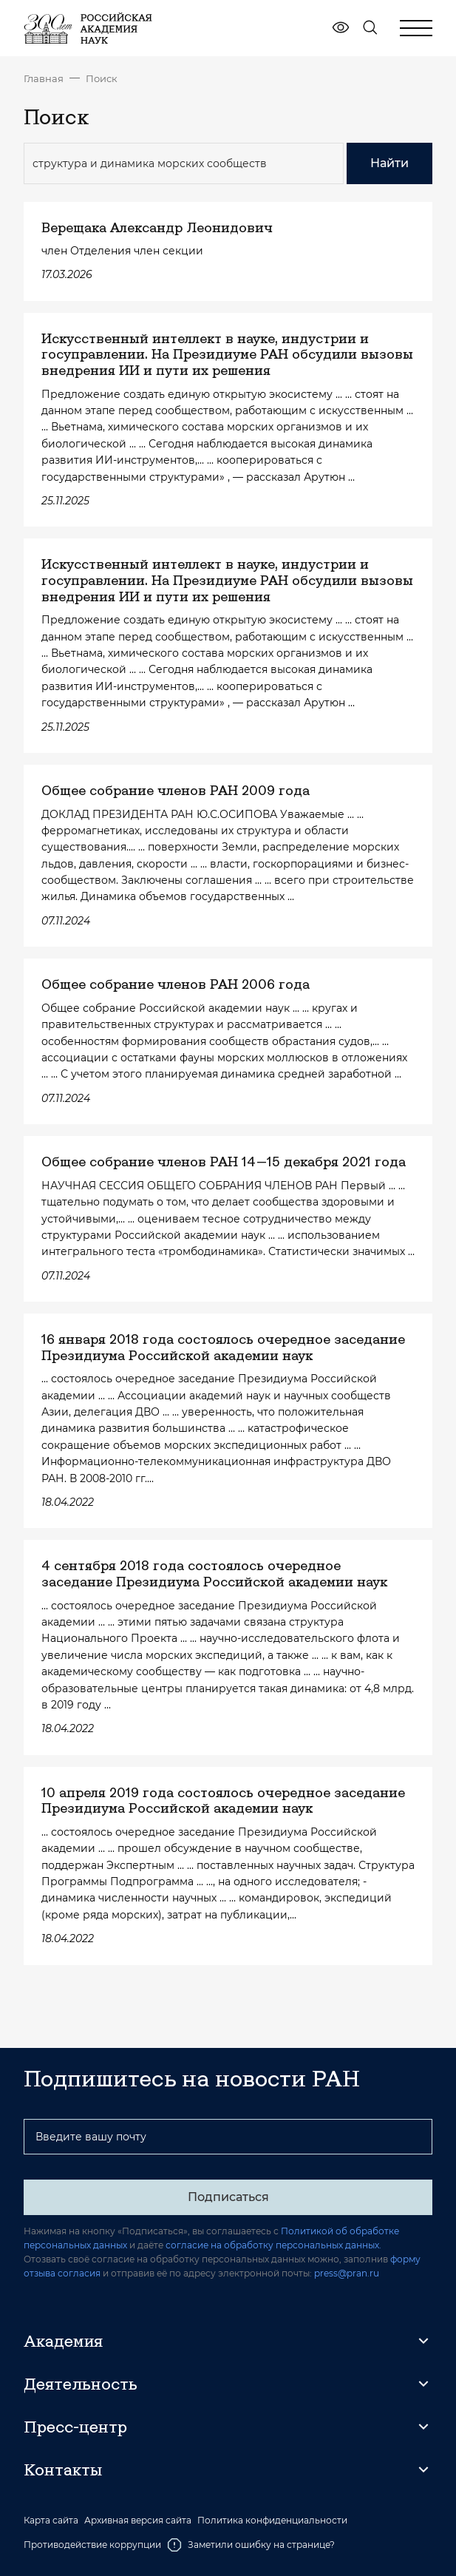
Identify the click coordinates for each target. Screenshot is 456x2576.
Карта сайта (51, 2520)
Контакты (63, 2469)
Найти (389, 163)
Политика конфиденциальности (272, 2520)
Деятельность (80, 2384)
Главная (44, 78)
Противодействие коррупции (92, 2544)
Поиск (102, 78)
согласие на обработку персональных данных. (273, 2245)
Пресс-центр (75, 2426)
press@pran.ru (346, 2273)
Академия (63, 2341)
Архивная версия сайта (137, 2520)
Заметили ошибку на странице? (251, 2545)
